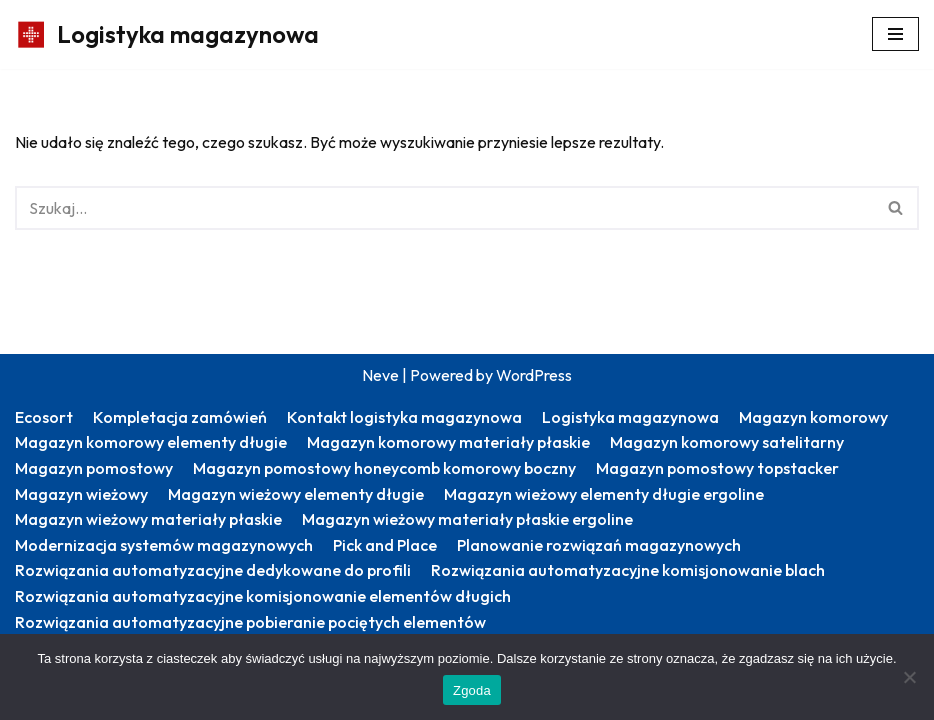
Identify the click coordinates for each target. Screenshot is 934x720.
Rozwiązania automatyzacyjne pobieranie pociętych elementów (250, 622)
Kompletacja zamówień (180, 417)
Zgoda (472, 690)
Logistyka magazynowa (630, 417)
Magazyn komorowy (813, 417)
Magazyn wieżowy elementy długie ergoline (604, 494)
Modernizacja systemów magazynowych (164, 545)
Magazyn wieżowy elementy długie (296, 494)
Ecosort (44, 417)
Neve (380, 375)
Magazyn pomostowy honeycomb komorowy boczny (384, 468)
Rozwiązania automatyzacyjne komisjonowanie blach (628, 570)
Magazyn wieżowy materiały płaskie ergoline (467, 519)
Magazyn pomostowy (94, 468)
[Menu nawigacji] (895, 34)
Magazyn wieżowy (81, 494)
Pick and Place (385, 545)
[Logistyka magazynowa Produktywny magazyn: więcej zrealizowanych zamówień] (167, 34)
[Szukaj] (444, 208)
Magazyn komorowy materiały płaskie (448, 442)
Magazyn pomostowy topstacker (717, 468)
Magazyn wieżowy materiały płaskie (148, 519)
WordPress (534, 375)
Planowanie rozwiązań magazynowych (599, 545)
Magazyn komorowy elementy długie (151, 442)
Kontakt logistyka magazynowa (404, 417)
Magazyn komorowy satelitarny (727, 442)
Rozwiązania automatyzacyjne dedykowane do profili (213, 570)
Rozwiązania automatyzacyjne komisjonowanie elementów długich (263, 596)
